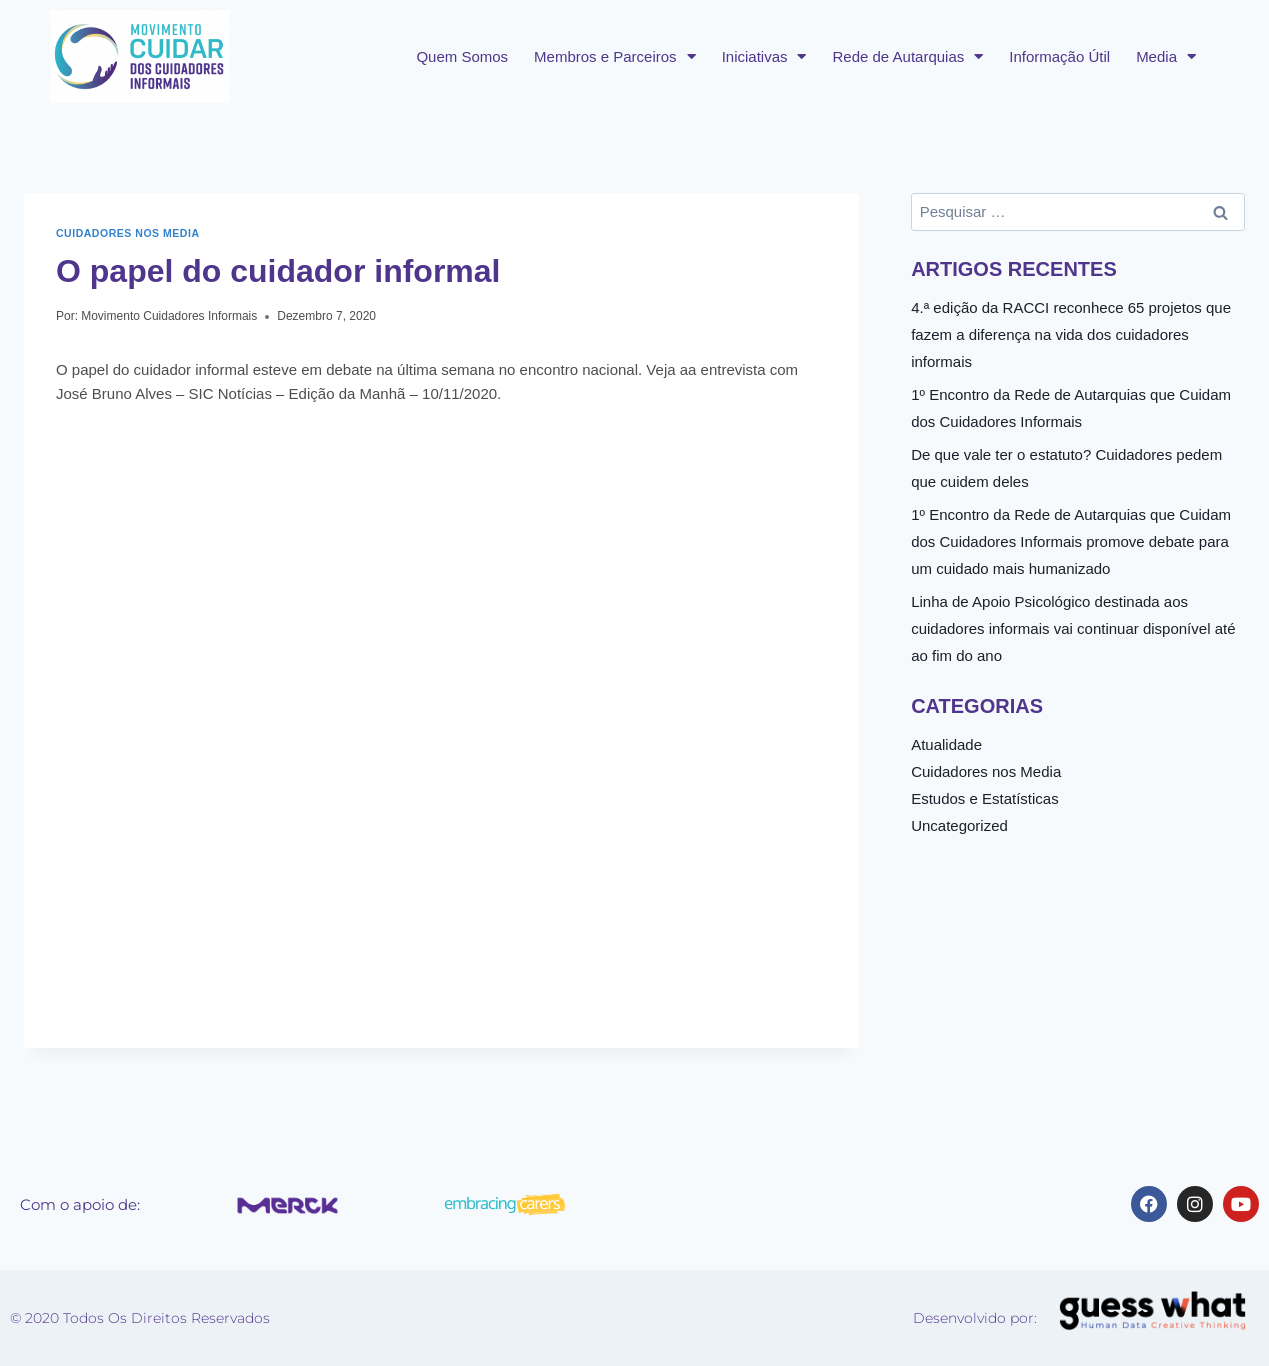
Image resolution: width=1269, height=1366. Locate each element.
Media (1166, 56)
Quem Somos (462, 56)
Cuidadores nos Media (128, 233)
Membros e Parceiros (615, 56)
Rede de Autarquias (907, 56)
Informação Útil (1059, 56)
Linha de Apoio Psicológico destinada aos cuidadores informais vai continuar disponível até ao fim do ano (1073, 628)
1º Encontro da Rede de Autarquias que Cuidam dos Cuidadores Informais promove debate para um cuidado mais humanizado (1071, 541)
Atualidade (946, 744)
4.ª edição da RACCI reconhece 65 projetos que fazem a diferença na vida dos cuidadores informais (1071, 334)
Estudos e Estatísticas (985, 798)
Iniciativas (764, 56)
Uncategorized (959, 825)
